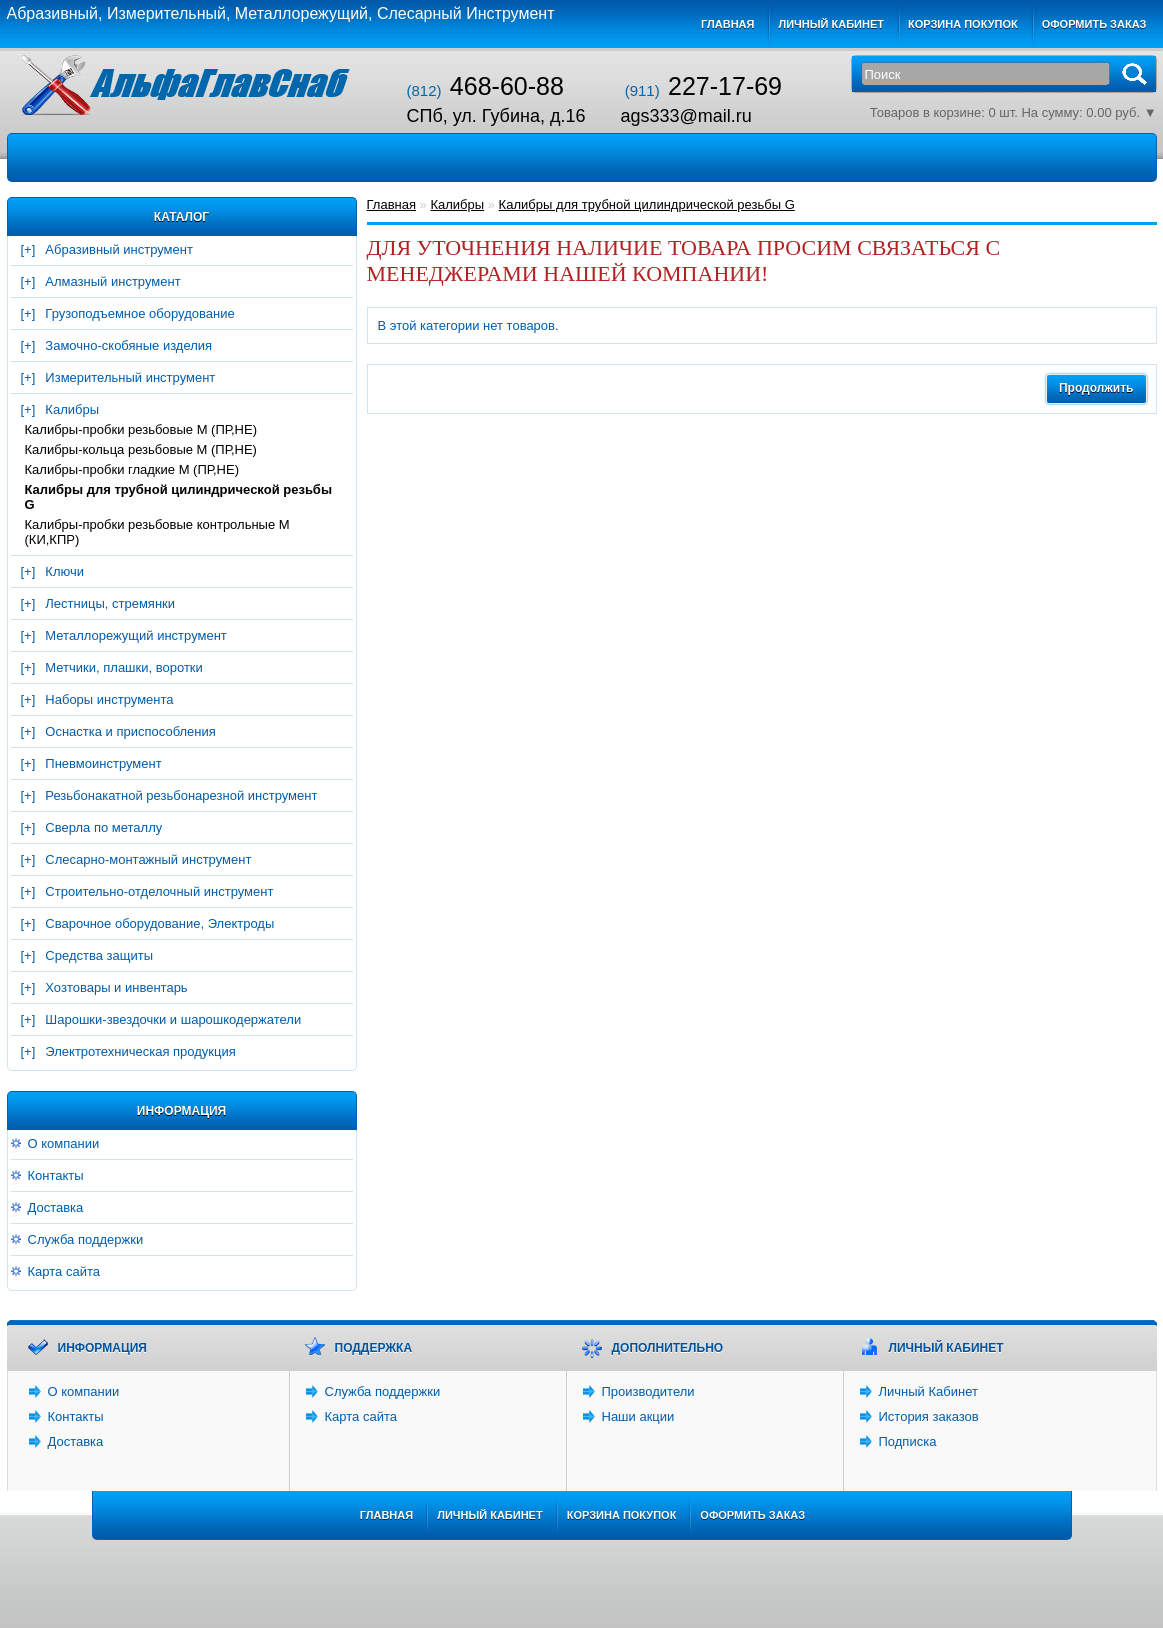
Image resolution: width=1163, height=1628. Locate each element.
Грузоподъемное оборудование (139, 313)
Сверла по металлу (103, 827)
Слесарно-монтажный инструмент (148, 859)
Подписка (908, 1441)
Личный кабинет (831, 24)
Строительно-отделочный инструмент (159, 891)
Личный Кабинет (928, 1391)
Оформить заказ (1094, 24)
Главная (727, 24)
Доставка (56, 1207)
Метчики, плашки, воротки (123, 667)
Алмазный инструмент (112, 281)
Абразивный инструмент (119, 249)
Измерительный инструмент (130, 377)
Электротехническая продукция (140, 1051)
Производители (648, 1391)
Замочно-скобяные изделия (128, 345)
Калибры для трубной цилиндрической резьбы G (179, 497)
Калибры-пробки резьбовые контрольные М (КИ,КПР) (157, 532)
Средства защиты (99, 955)
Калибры (72, 409)
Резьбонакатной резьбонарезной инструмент (181, 795)
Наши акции (638, 1416)
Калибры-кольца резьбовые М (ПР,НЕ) (141, 449)
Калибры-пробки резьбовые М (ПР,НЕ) (141, 429)
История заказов (929, 1416)
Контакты (56, 1175)
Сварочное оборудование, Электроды (159, 923)
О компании (64, 1143)
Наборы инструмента (109, 699)
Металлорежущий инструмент (135, 635)
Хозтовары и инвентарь (116, 987)
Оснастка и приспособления (130, 731)
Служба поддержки (86, 1239)
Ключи (64, 571)
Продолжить (1096, 388)
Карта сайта (64, 1271)
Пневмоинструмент (103, 763)
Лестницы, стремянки (110, 603)
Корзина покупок (963, 24)
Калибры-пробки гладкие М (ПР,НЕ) (132, 469)
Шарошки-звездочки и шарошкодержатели (173, 1019)
